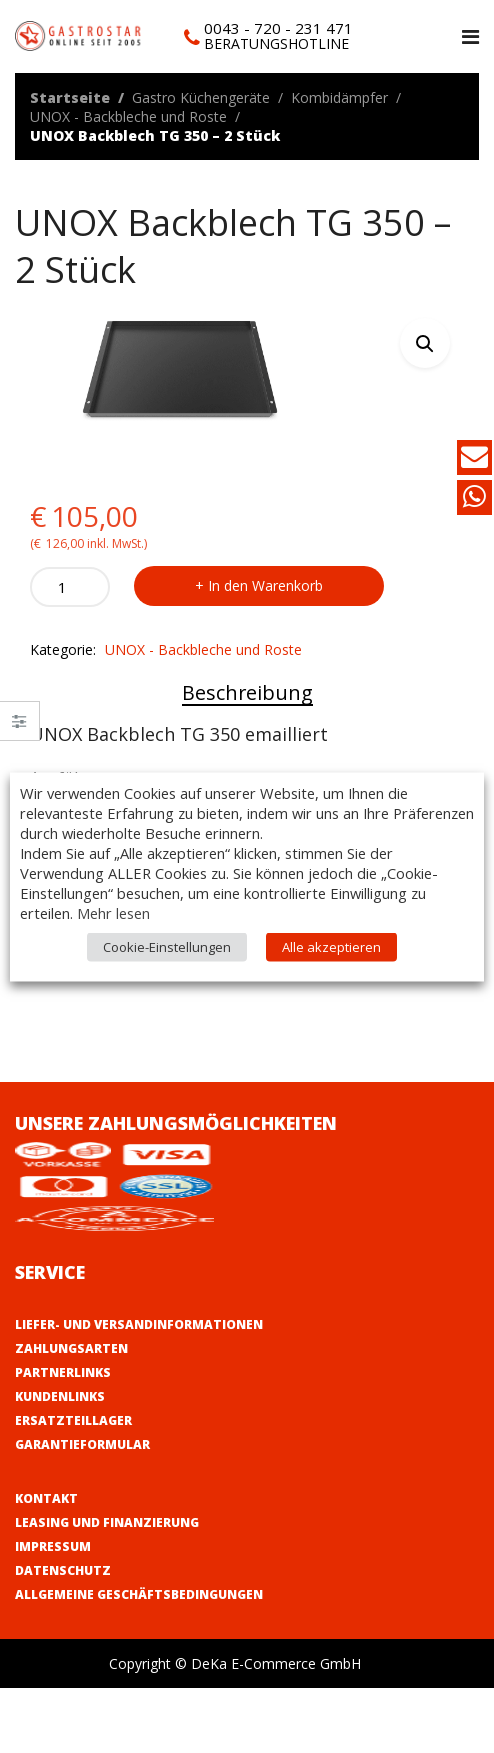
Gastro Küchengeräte (201, 97)
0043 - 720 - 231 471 (278, 28)
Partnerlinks (63, 1372)
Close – (19, 727)
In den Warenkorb (265, 585)
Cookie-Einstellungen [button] (167, 946)
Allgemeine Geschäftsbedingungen (139, 1594)
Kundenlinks (60, 1396)
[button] (425, 343)
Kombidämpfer (339, 97)
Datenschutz (63, 1570)
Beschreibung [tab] (247, 692)
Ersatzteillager (73, 1420)
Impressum (53, 1546)
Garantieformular (82, 1444)
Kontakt (46, 1498)
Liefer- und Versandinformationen (139, 1324)
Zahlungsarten (71, 1348)
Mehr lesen (113, 912)
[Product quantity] (70, 587)
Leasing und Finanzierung (107, 1522)
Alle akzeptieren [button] (331, 946)
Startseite (70, 97)
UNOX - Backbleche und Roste (128, 116)
